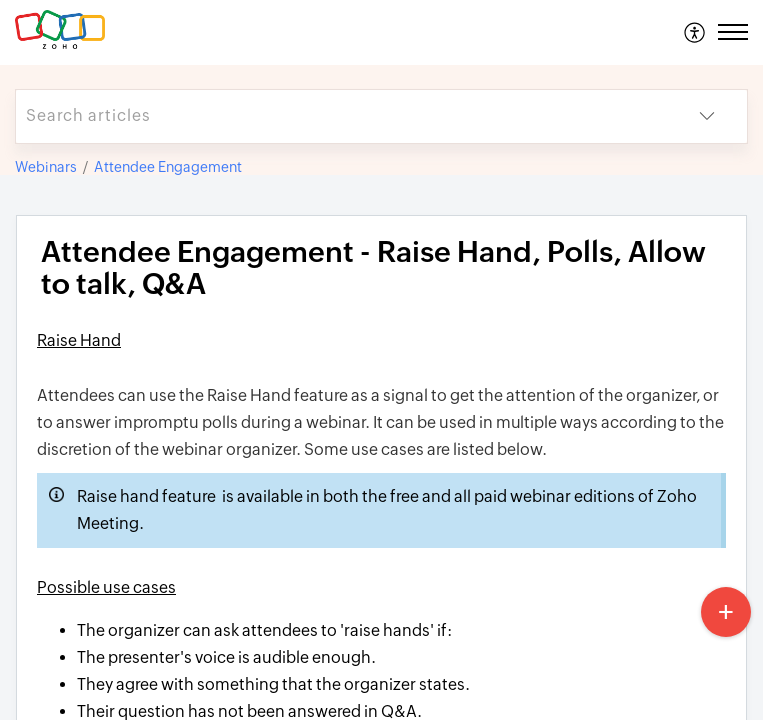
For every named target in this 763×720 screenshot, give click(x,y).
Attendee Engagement (168, 167)
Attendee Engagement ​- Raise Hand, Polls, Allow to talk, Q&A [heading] (373, 268)
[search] (341, 116)
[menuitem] (695, 32)
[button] (695, 32)
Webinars (46, 167)
